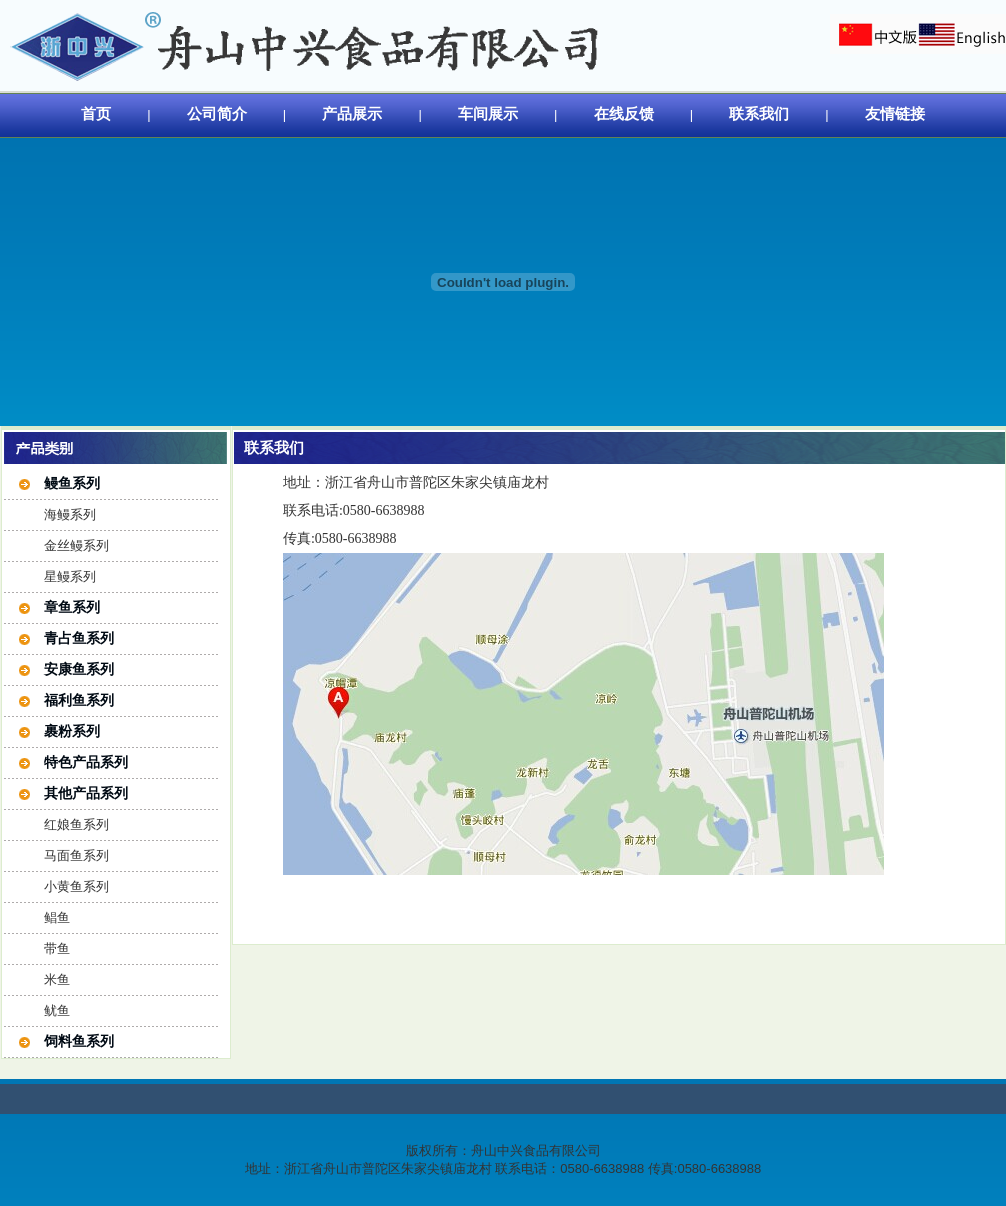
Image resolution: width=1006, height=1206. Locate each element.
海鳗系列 (70, 514)
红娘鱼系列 (76, 824)
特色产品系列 (86, 762)
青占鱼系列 (79, 638)
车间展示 (488, 113)
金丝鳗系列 (76, 545)
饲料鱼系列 (79, 1041)
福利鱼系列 (79, 700)
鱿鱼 (57, 1010)
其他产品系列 (86, 793)
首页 (96, 113)
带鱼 (57, 948)
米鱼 (57, 979)
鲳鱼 (57, 917)
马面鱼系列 (76, 855)
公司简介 (217, 113)
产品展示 (352, 113)
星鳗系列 (70, 576)
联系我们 (759, 113)
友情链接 (895, 113)
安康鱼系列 (79, 669)
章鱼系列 (72, 607)
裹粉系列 (72, 731)
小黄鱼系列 (76, 886)
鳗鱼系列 (72, 483)
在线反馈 (624, 113)
